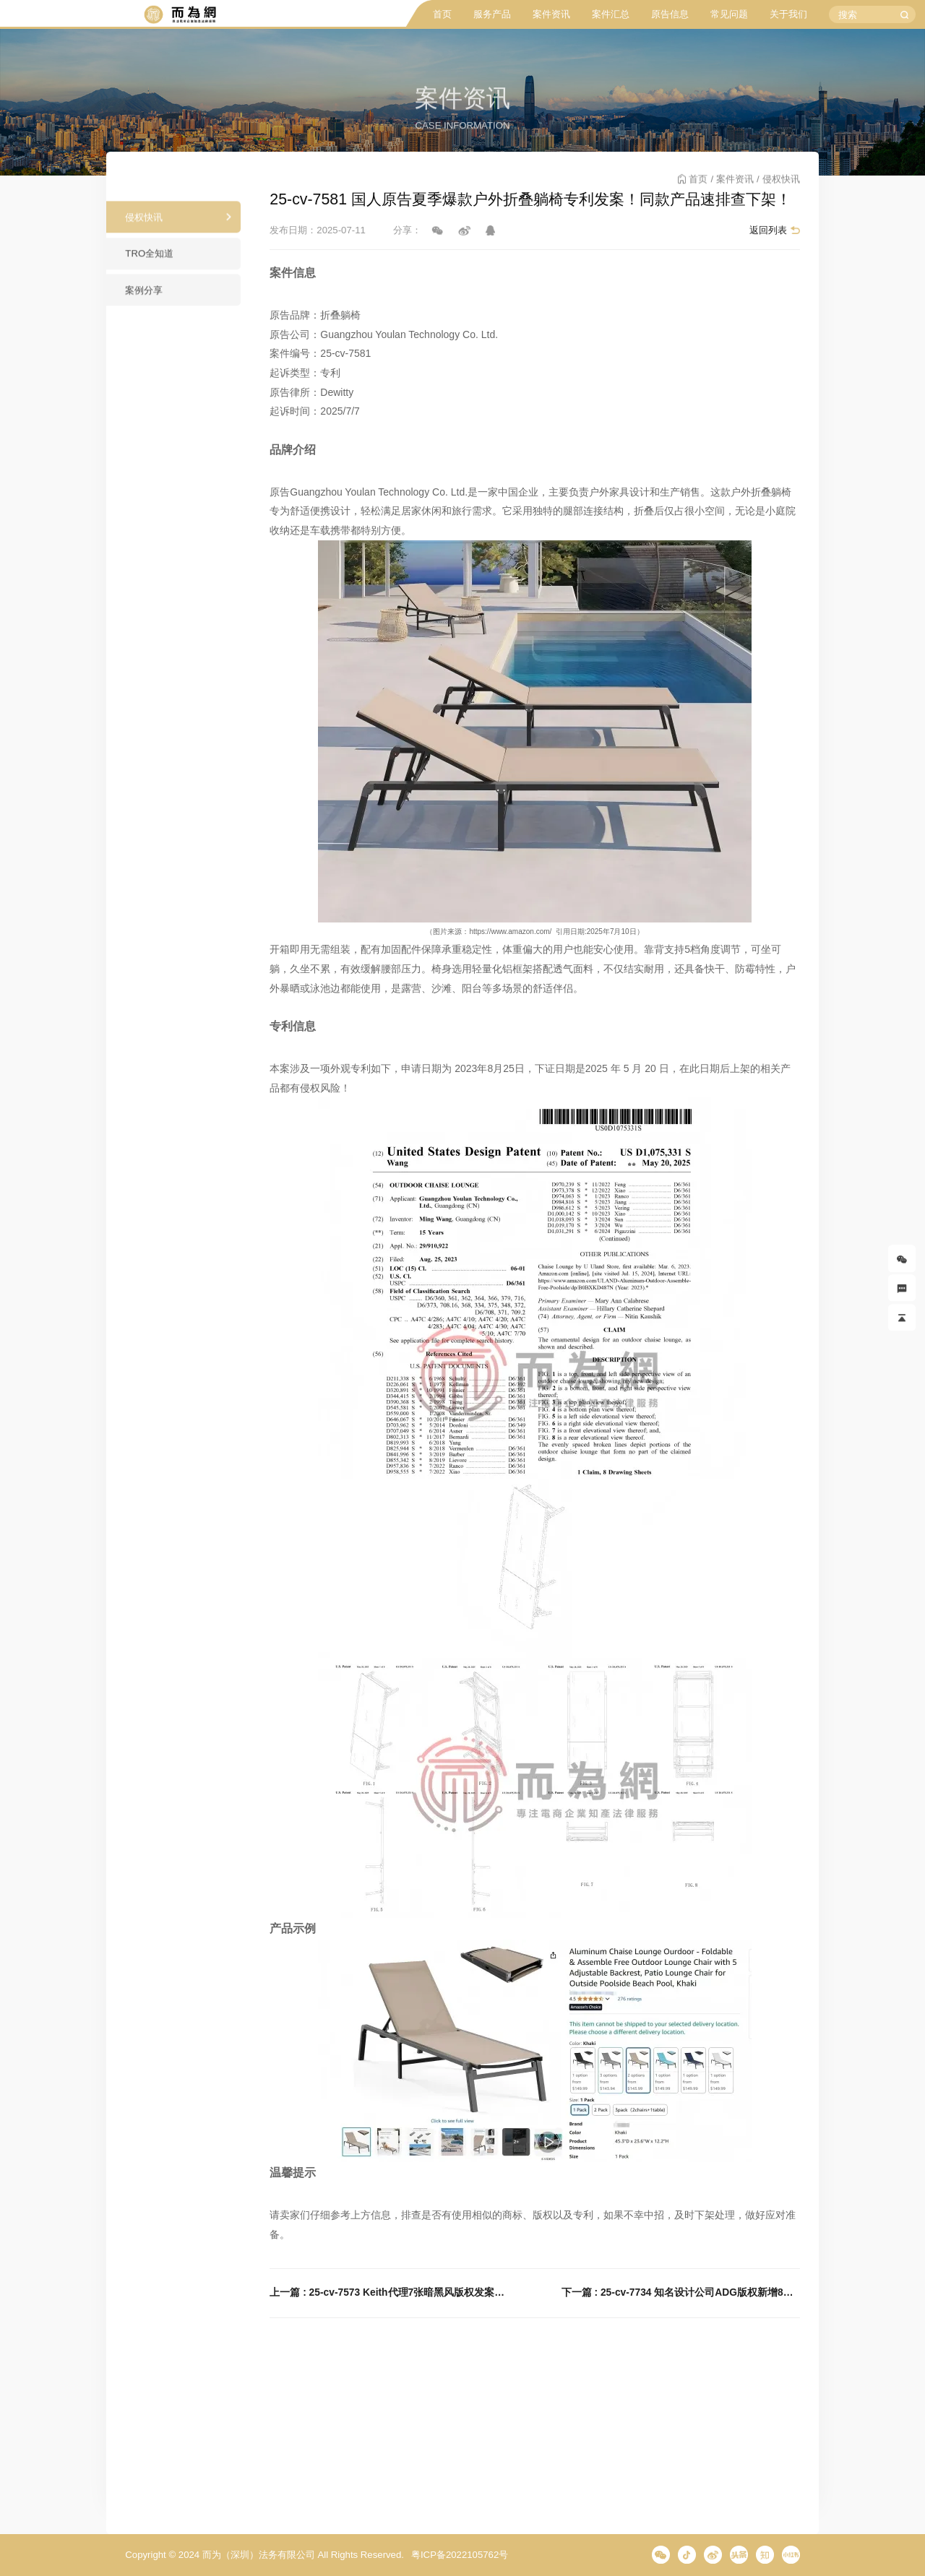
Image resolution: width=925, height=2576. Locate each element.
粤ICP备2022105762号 (459, 2554)
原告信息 (670, 14)
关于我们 (788, 14)
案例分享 (144, 297)
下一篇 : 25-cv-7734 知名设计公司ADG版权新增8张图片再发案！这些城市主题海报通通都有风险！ (681, 2292)
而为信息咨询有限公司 (179, 15)
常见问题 (729, 14)
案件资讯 (551, 14)
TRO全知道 (149, 260)
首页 (442, 14)
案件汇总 (610, 14)
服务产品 (492, 14)
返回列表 (768, 230)
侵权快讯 (144, 224)
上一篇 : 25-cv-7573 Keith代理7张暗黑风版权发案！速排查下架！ (389, 2292)
